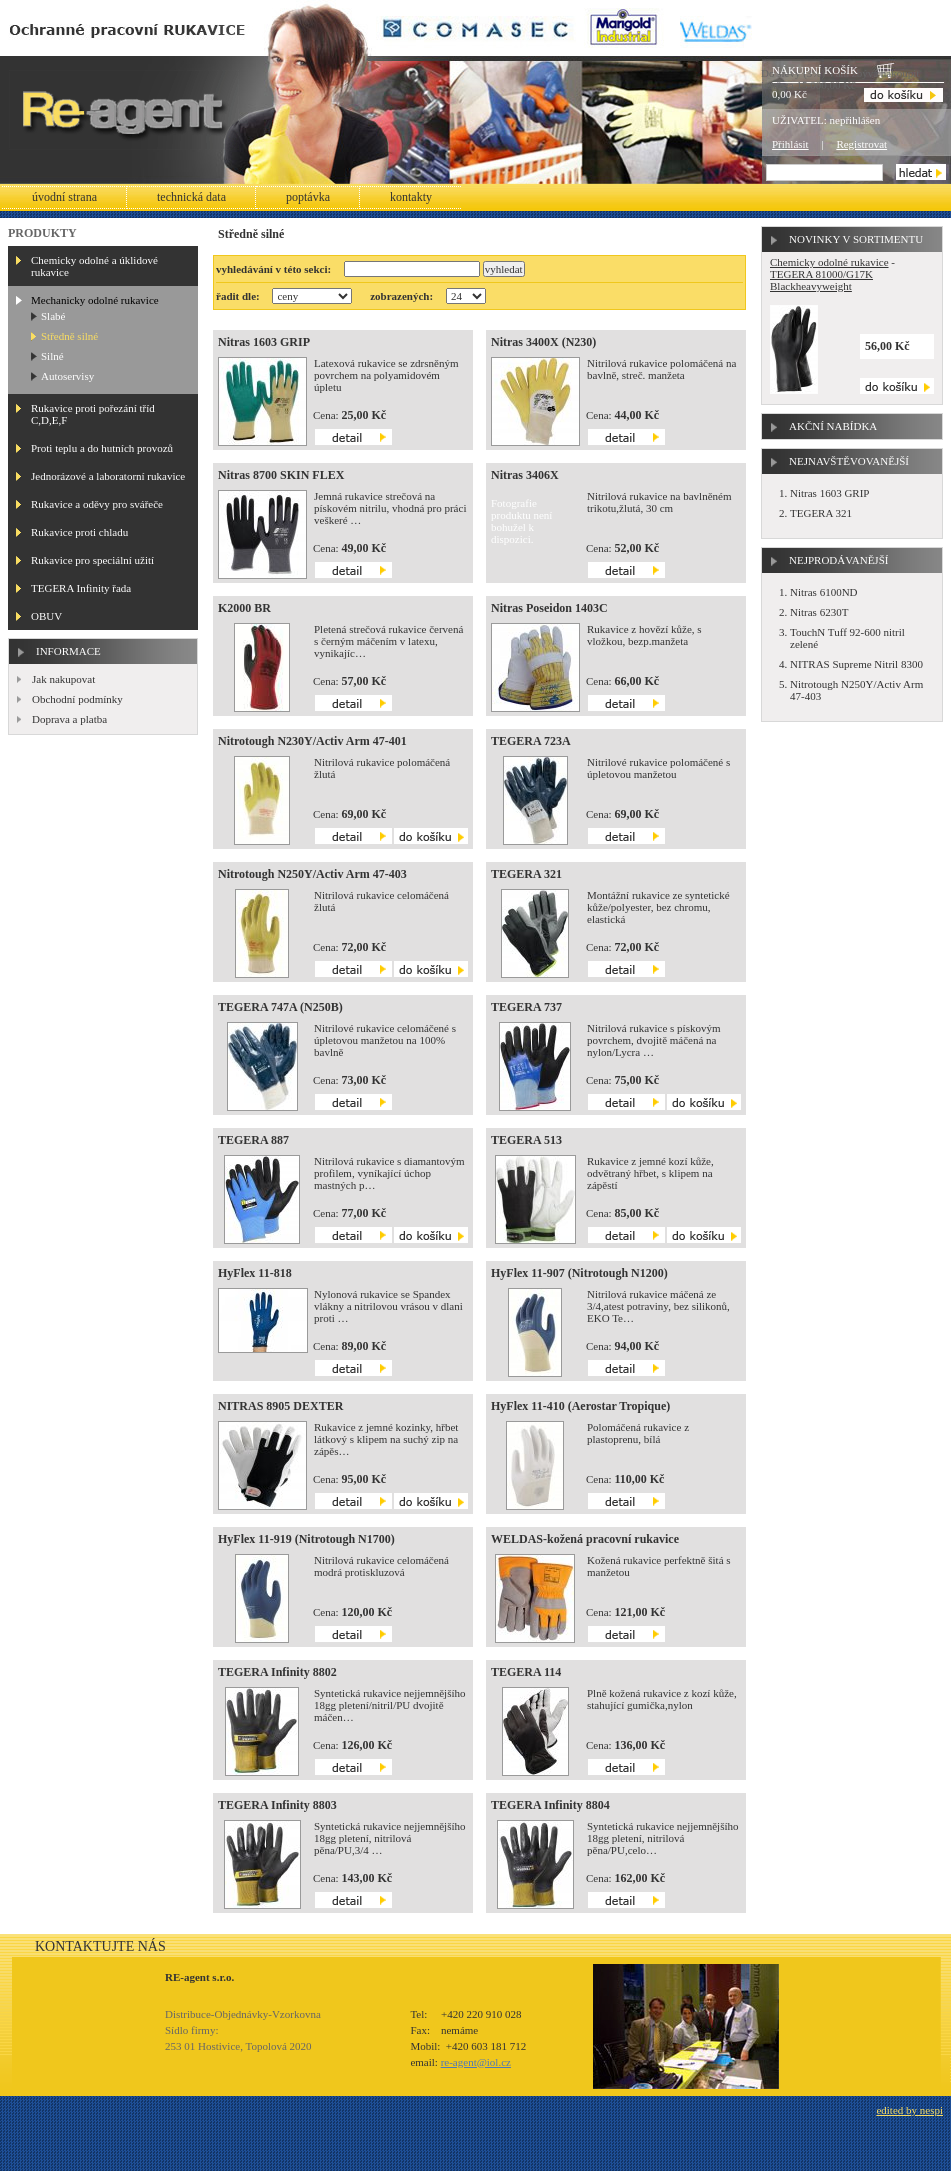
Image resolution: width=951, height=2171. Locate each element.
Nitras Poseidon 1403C (549, 608)
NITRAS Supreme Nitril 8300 (856, 664)
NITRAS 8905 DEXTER (280, 1406)
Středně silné (69, 336)
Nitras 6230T (819, 612)
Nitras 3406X (525, 475)
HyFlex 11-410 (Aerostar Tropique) (580, 1406)
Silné (52, 356)
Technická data (191, 197)
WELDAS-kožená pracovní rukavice (585, 1539)
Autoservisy (67, 376)
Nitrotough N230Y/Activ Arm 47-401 (312, 741)
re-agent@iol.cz (476, 2062)
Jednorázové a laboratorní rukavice (108, 476)
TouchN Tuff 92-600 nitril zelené (847, 638)
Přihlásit (790, 144)
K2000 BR (244, 608)
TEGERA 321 (526, 874)
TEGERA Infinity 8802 (277, 1672)
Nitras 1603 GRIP (264, 342)
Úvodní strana (64, 197)
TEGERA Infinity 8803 (277, 1805)
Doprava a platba (69, 719)
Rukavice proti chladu (79, 532)
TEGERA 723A (531, 741)
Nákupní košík (815, 70)
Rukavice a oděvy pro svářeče (97, 504)
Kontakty (411, 197)
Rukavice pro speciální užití (92, 560)
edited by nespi (909, 2110)
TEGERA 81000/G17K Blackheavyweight (821, 280)
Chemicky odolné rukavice (829, 262)
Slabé (53, 316)
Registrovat (861, 144)
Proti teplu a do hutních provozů (102, 448)
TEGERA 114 (526, 1672)
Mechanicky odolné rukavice (95, 300)
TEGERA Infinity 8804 (550, 1805)
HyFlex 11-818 (255, 1273)
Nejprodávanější (838, 560)
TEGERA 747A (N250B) (280, 1007)
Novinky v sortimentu (856, 239)
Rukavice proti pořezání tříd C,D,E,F (93, 414)
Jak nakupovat (63, 679)
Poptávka (308, 197)
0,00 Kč (789, 94)
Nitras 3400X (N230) (543, 342)
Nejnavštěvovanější (849, 461)
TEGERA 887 (253, 1140)
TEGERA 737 (526, 1007)
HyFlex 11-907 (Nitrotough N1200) (579, 1273)
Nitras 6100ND (824, 592)
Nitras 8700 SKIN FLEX (281, 475)
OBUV (46, 616)
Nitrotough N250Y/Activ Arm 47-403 (312, 874)
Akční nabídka (833, 426)
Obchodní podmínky (77, 699)
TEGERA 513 (526, 1140)
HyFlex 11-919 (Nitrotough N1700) (306, 1539)
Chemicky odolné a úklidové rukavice (94, 266)
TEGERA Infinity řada (81, 588)
